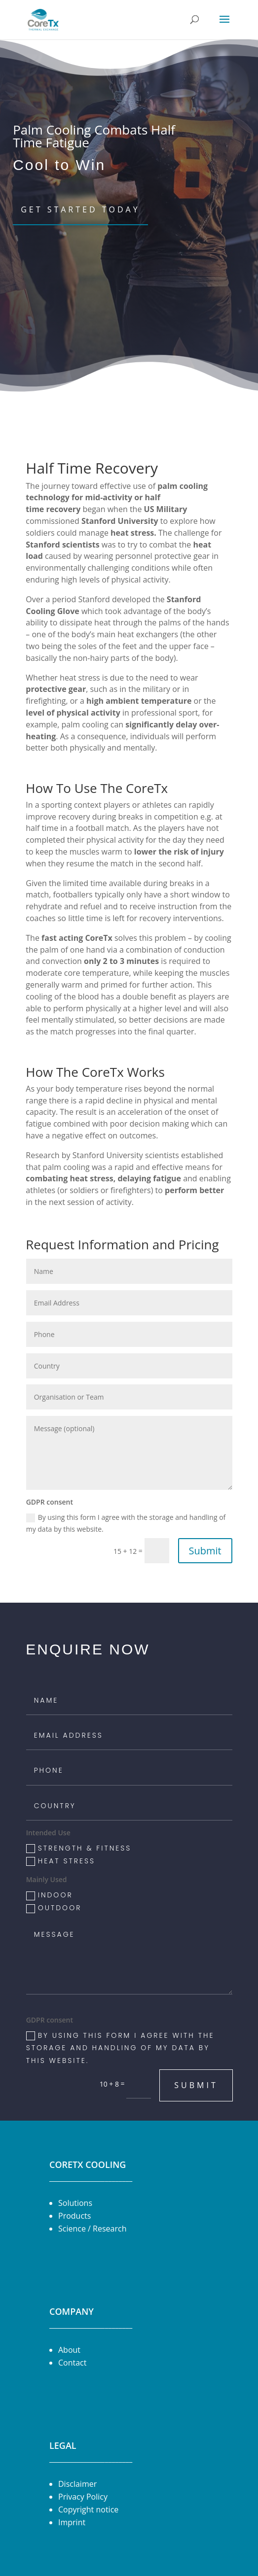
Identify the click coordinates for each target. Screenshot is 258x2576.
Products (74, 2215)
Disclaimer (77, 2483)
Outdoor (54, 1908)
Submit (205, 1550)
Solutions (75, 2203)
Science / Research (92, 2228)
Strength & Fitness (79, 1848)
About (69, 2349)
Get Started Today (80, 209)
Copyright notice (88, 2509)
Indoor (49, 1895)
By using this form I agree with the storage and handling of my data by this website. (126, 1523)
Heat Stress (60, 1861)
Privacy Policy (83, 2496)
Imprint (71, 2522)
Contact (72, 2362)
